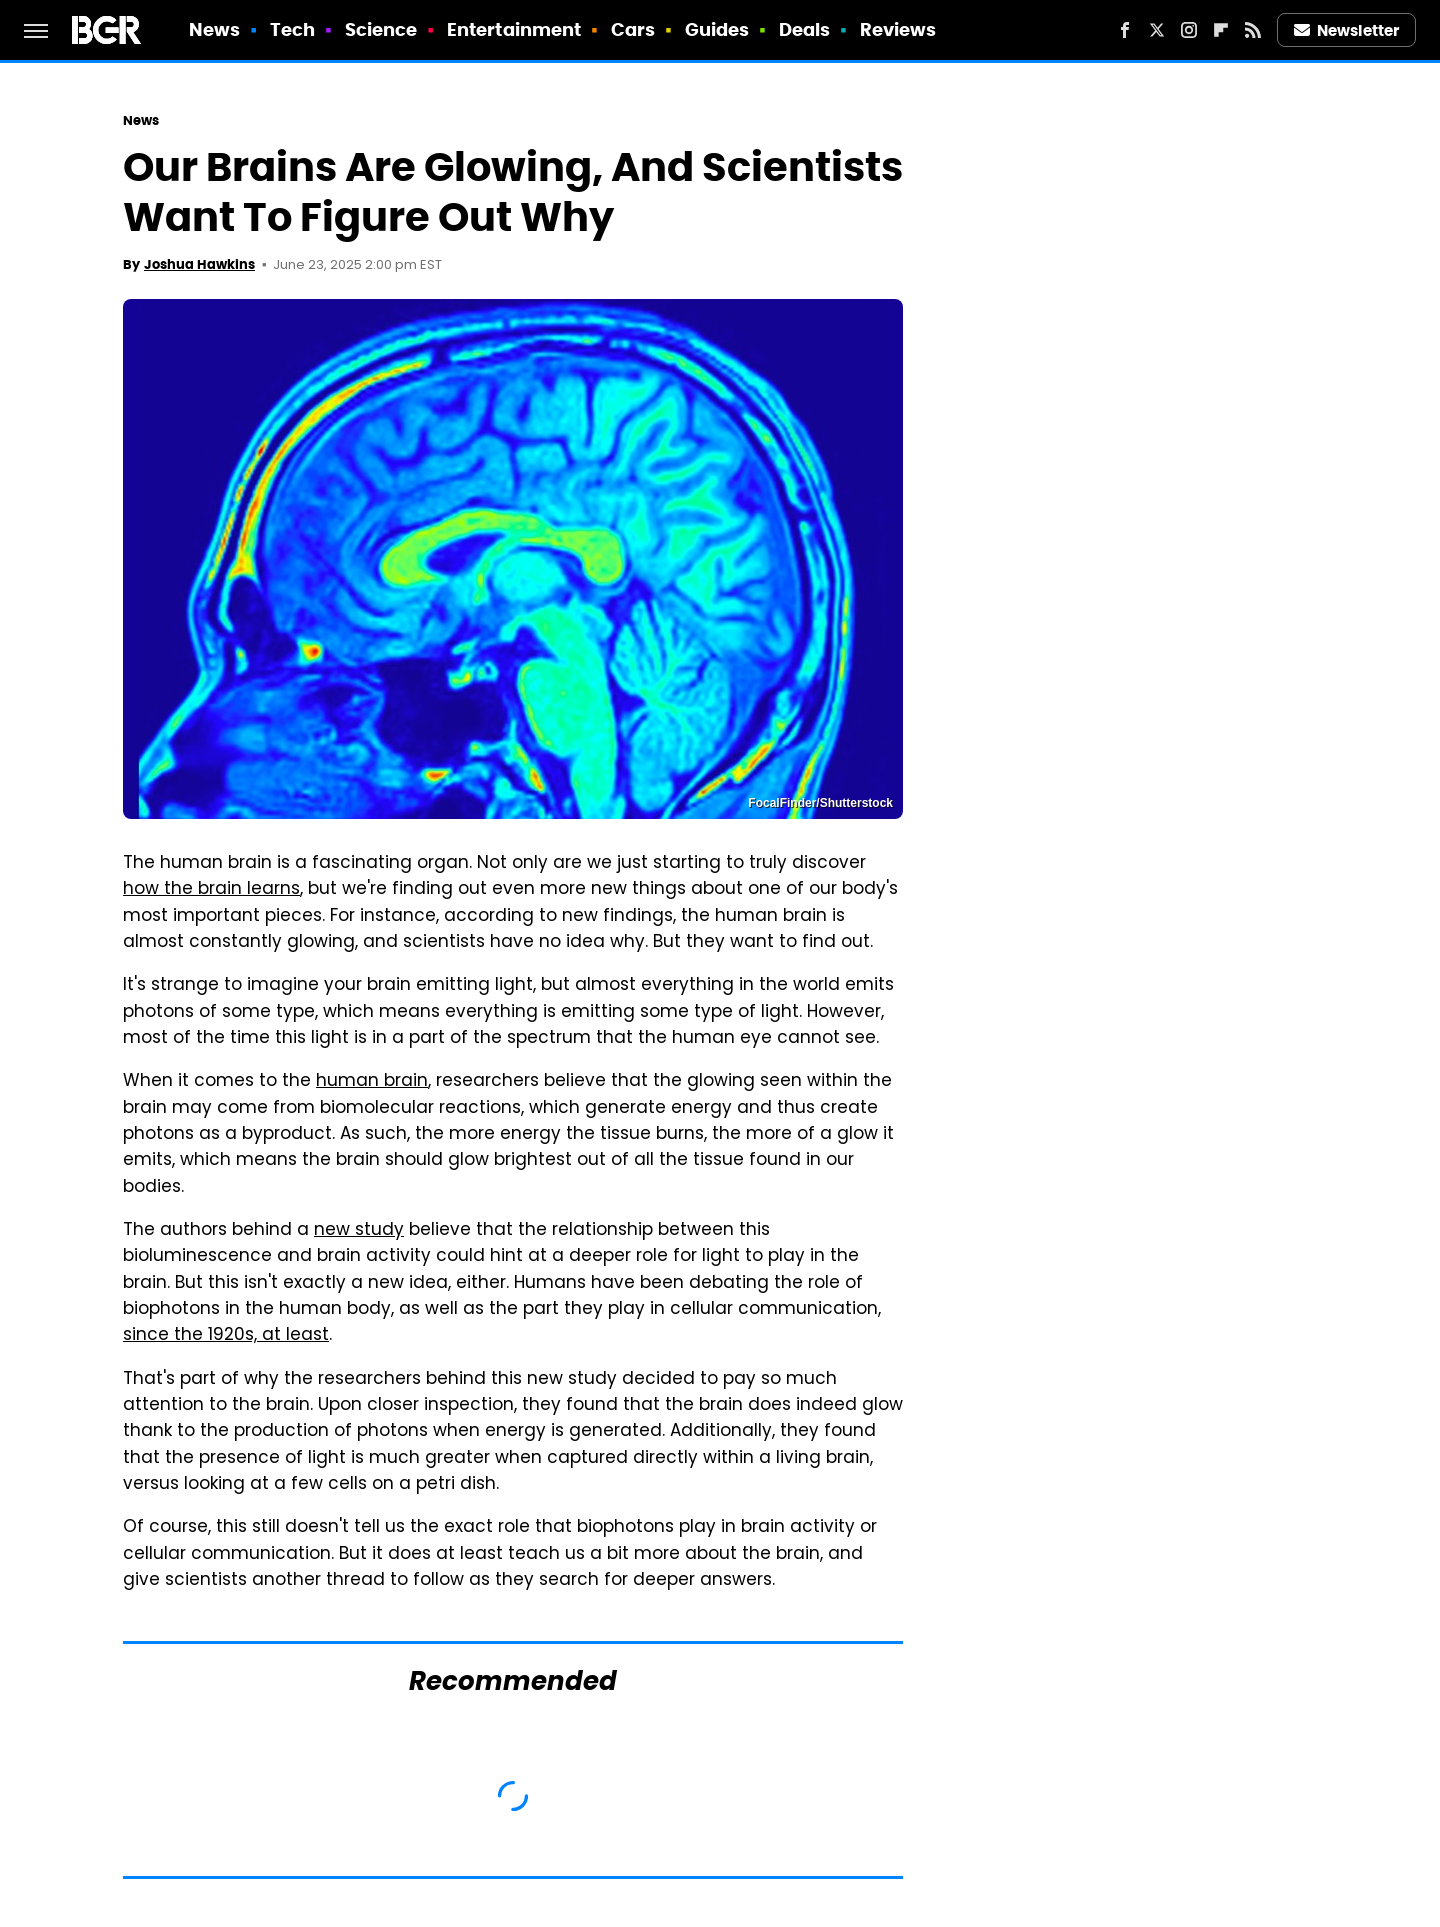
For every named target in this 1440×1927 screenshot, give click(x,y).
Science (381, 29)
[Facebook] (1125, 30)
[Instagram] (1189, 30)
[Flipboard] (1221, 30)
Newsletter (1347, 30)
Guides (717, 29)
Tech (292, 29)
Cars (633, 29)
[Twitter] (1157, 30)
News (214, 29)
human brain (372, 1082)
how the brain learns (211, 890)
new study (359, 1231)
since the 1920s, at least (226, 1336)
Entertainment (514, 29)
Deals (805, 29)
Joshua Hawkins (199, 264)
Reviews (898, 29)
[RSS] (1253, 30)
